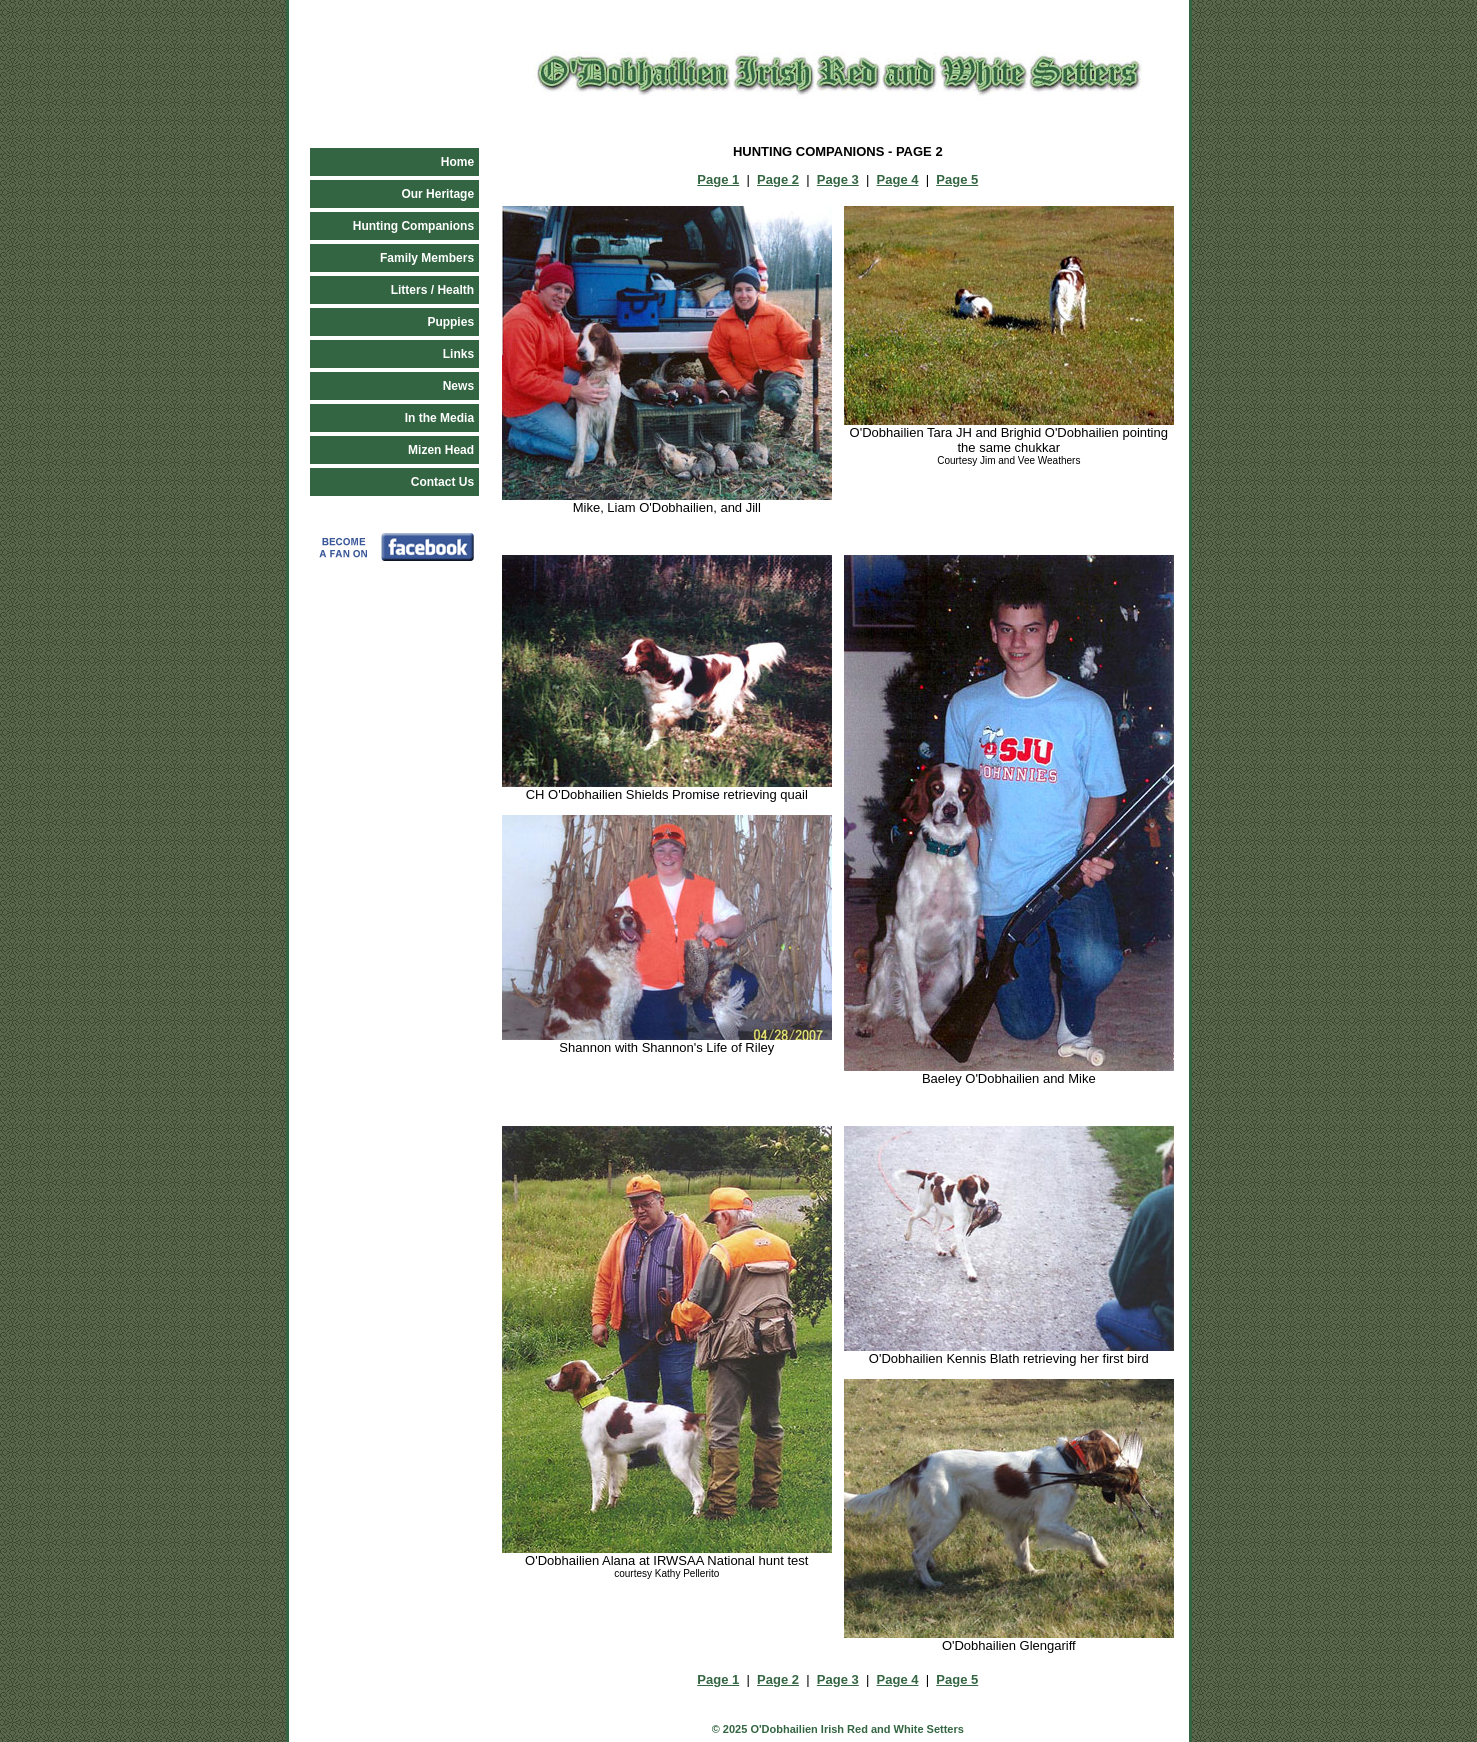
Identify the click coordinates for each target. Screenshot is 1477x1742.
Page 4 (898, 179)
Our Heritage (437, 194)
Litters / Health (432, 290)
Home (457, 162)
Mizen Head (441, 450)
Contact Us (442, 482)
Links (458, 354)
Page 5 (957, 179)
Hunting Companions (413, 226)
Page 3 (838, 179)
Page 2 (778, 179)
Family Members (427, 258)
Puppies (450, 322)
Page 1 (718, 179)
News (458, 386)
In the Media (439, 418)
